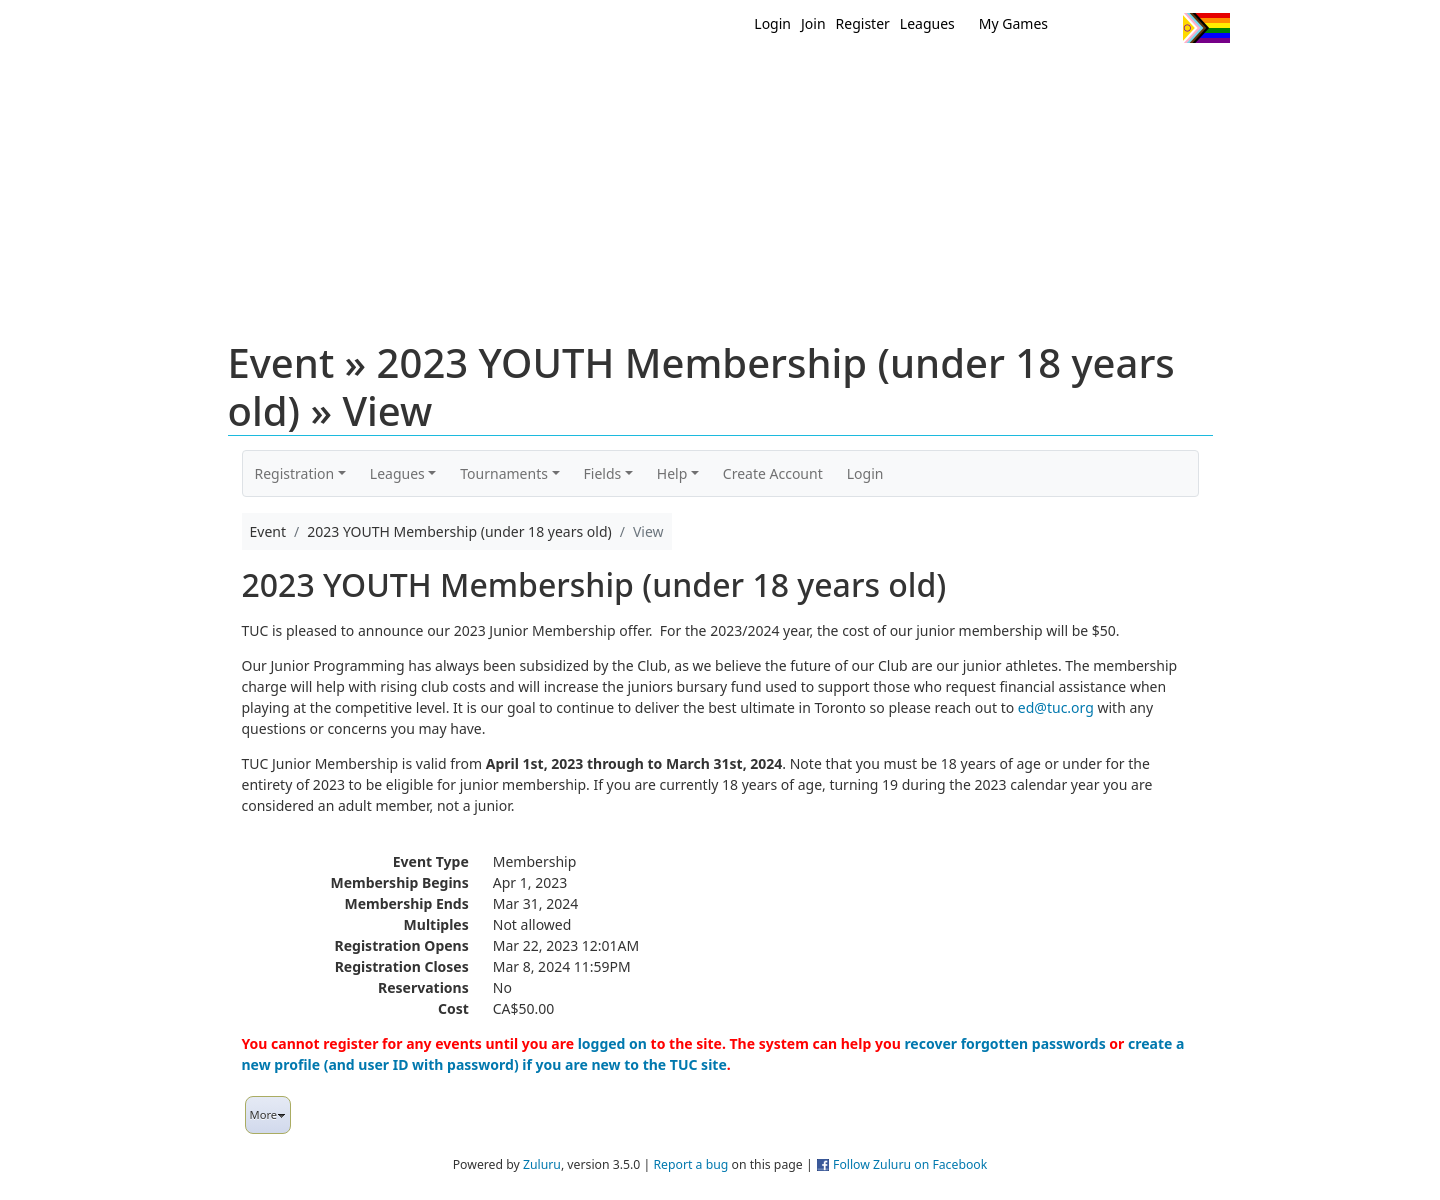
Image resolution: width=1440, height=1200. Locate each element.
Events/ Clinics (891, 78)
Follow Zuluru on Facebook (910, 1164)
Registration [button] (295, 473)
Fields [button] (603, 473)
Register (863, 23)
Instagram (1159, 28)
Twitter (1085, 28)
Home (591, 78)
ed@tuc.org (1056, 707)
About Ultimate (1043, 78)
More (268, 1114)
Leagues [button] (397, 473)
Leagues (927, 23)
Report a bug (690, 1164)
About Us (1175, 78)
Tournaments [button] (504, 473)
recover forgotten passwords (1004, 1043)
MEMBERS (762, 78)
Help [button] (672, 473)
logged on (612, 1043)
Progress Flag (1206, 28)
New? (670, 78)
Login (772, 23)
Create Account (773, 473)
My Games (1013, 23)
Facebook (1122, 28)
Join (813, 23)
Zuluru (542, 1164)
